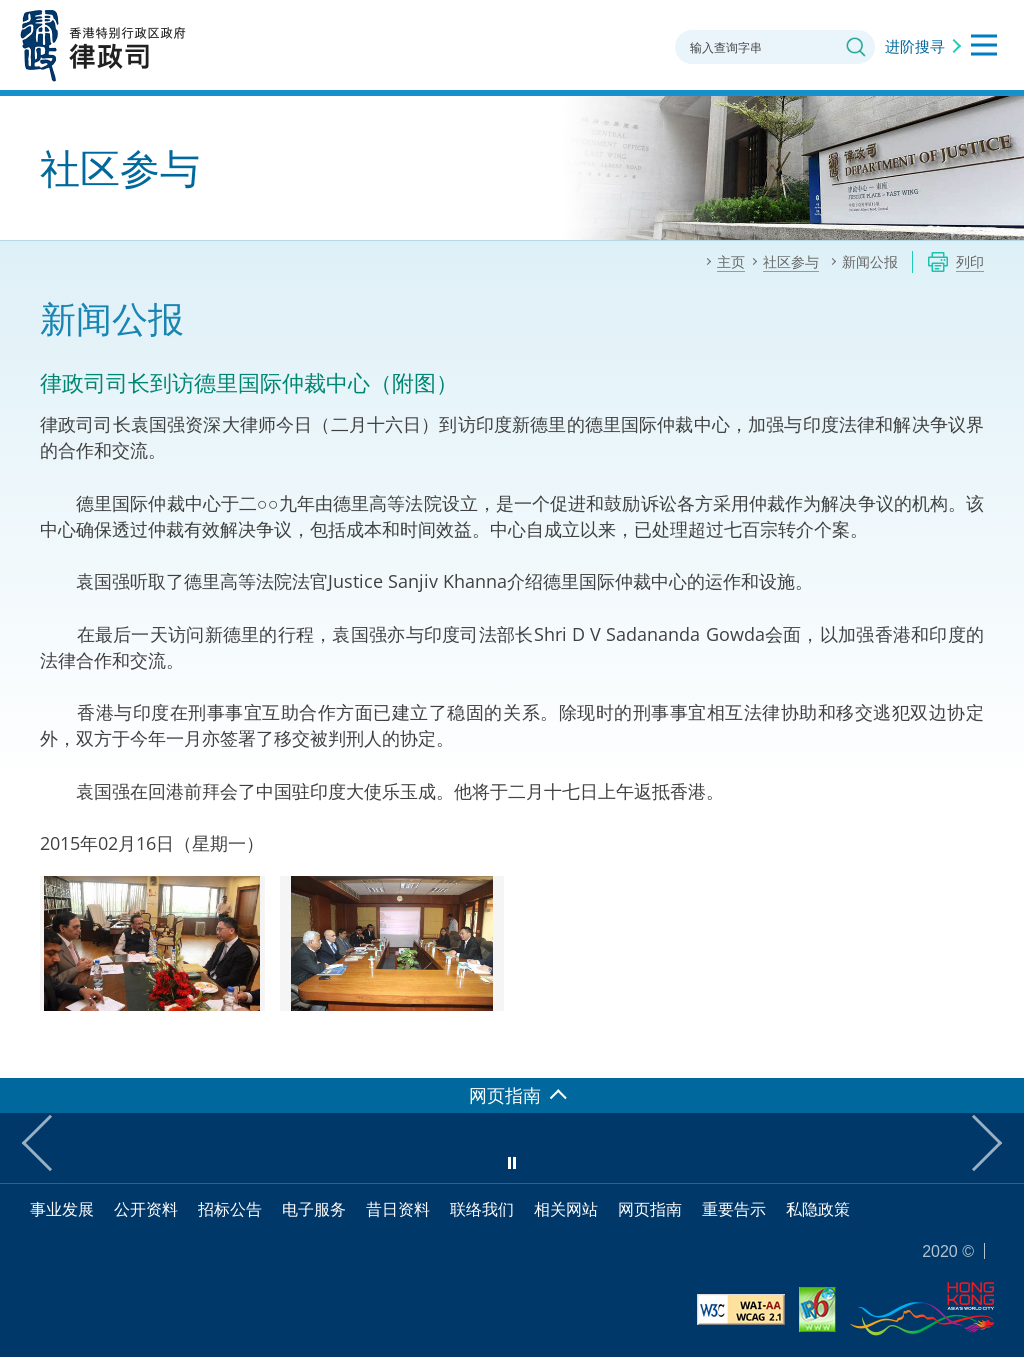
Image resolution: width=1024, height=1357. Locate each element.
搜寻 (856, 47)
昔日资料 (398, 1209)
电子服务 (314, 1209)
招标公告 (230, 1209)
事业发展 (62, 1209)
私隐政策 (818, 1209)
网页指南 (650, 1209)
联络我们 (482, 1209)
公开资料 (146, 1209)
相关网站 (566, 1209)
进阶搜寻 (915, 46)
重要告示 (734, 1209)
